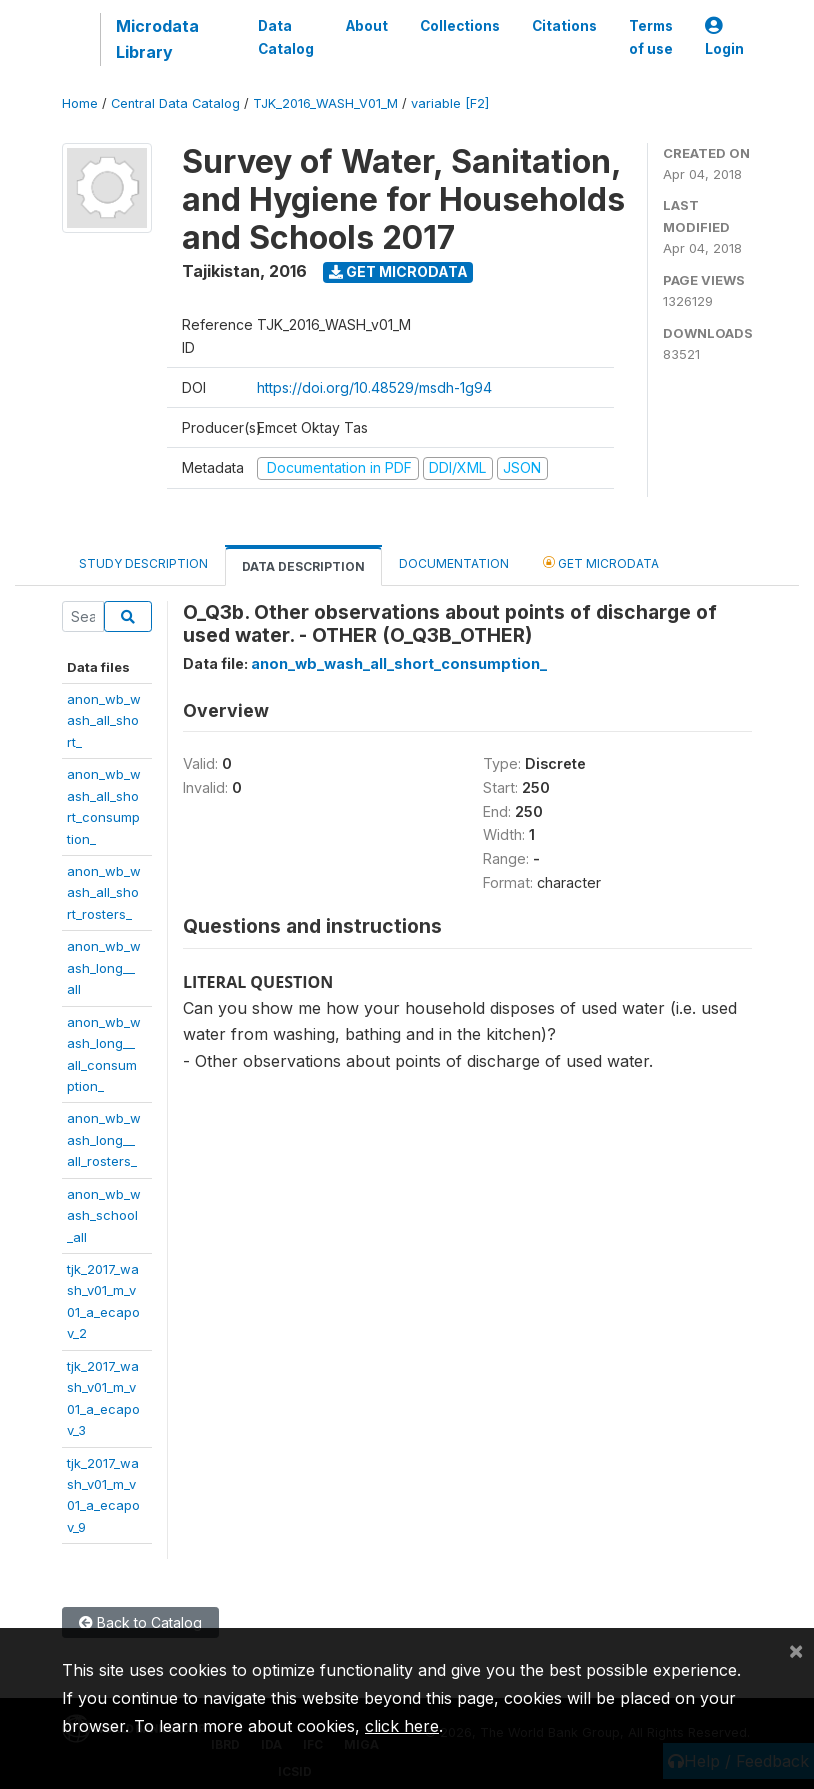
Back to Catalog (140, 1622)
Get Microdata (398, 271)
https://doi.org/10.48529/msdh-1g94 (374, 387)
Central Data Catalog (175, 103)
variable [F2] (450, 103)
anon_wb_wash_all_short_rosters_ (104, 892)
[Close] (796, 1650)
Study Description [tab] (143, 563)
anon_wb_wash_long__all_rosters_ (104, 1139)
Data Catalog (286, 37)
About (367, 26)
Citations (564, 26)
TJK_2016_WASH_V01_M (325, 103)
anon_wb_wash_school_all (104, 1215)
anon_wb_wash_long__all (104, 967)
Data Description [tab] (303, 566)
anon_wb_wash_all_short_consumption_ (399, 663)
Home (80, 103)
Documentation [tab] (454, 563)
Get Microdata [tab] (601, 562)
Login (724, 37)
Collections (460, 26)
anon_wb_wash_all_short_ (104, 720)
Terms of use (651, 37)
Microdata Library (157, 39)
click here (402, 1726)
